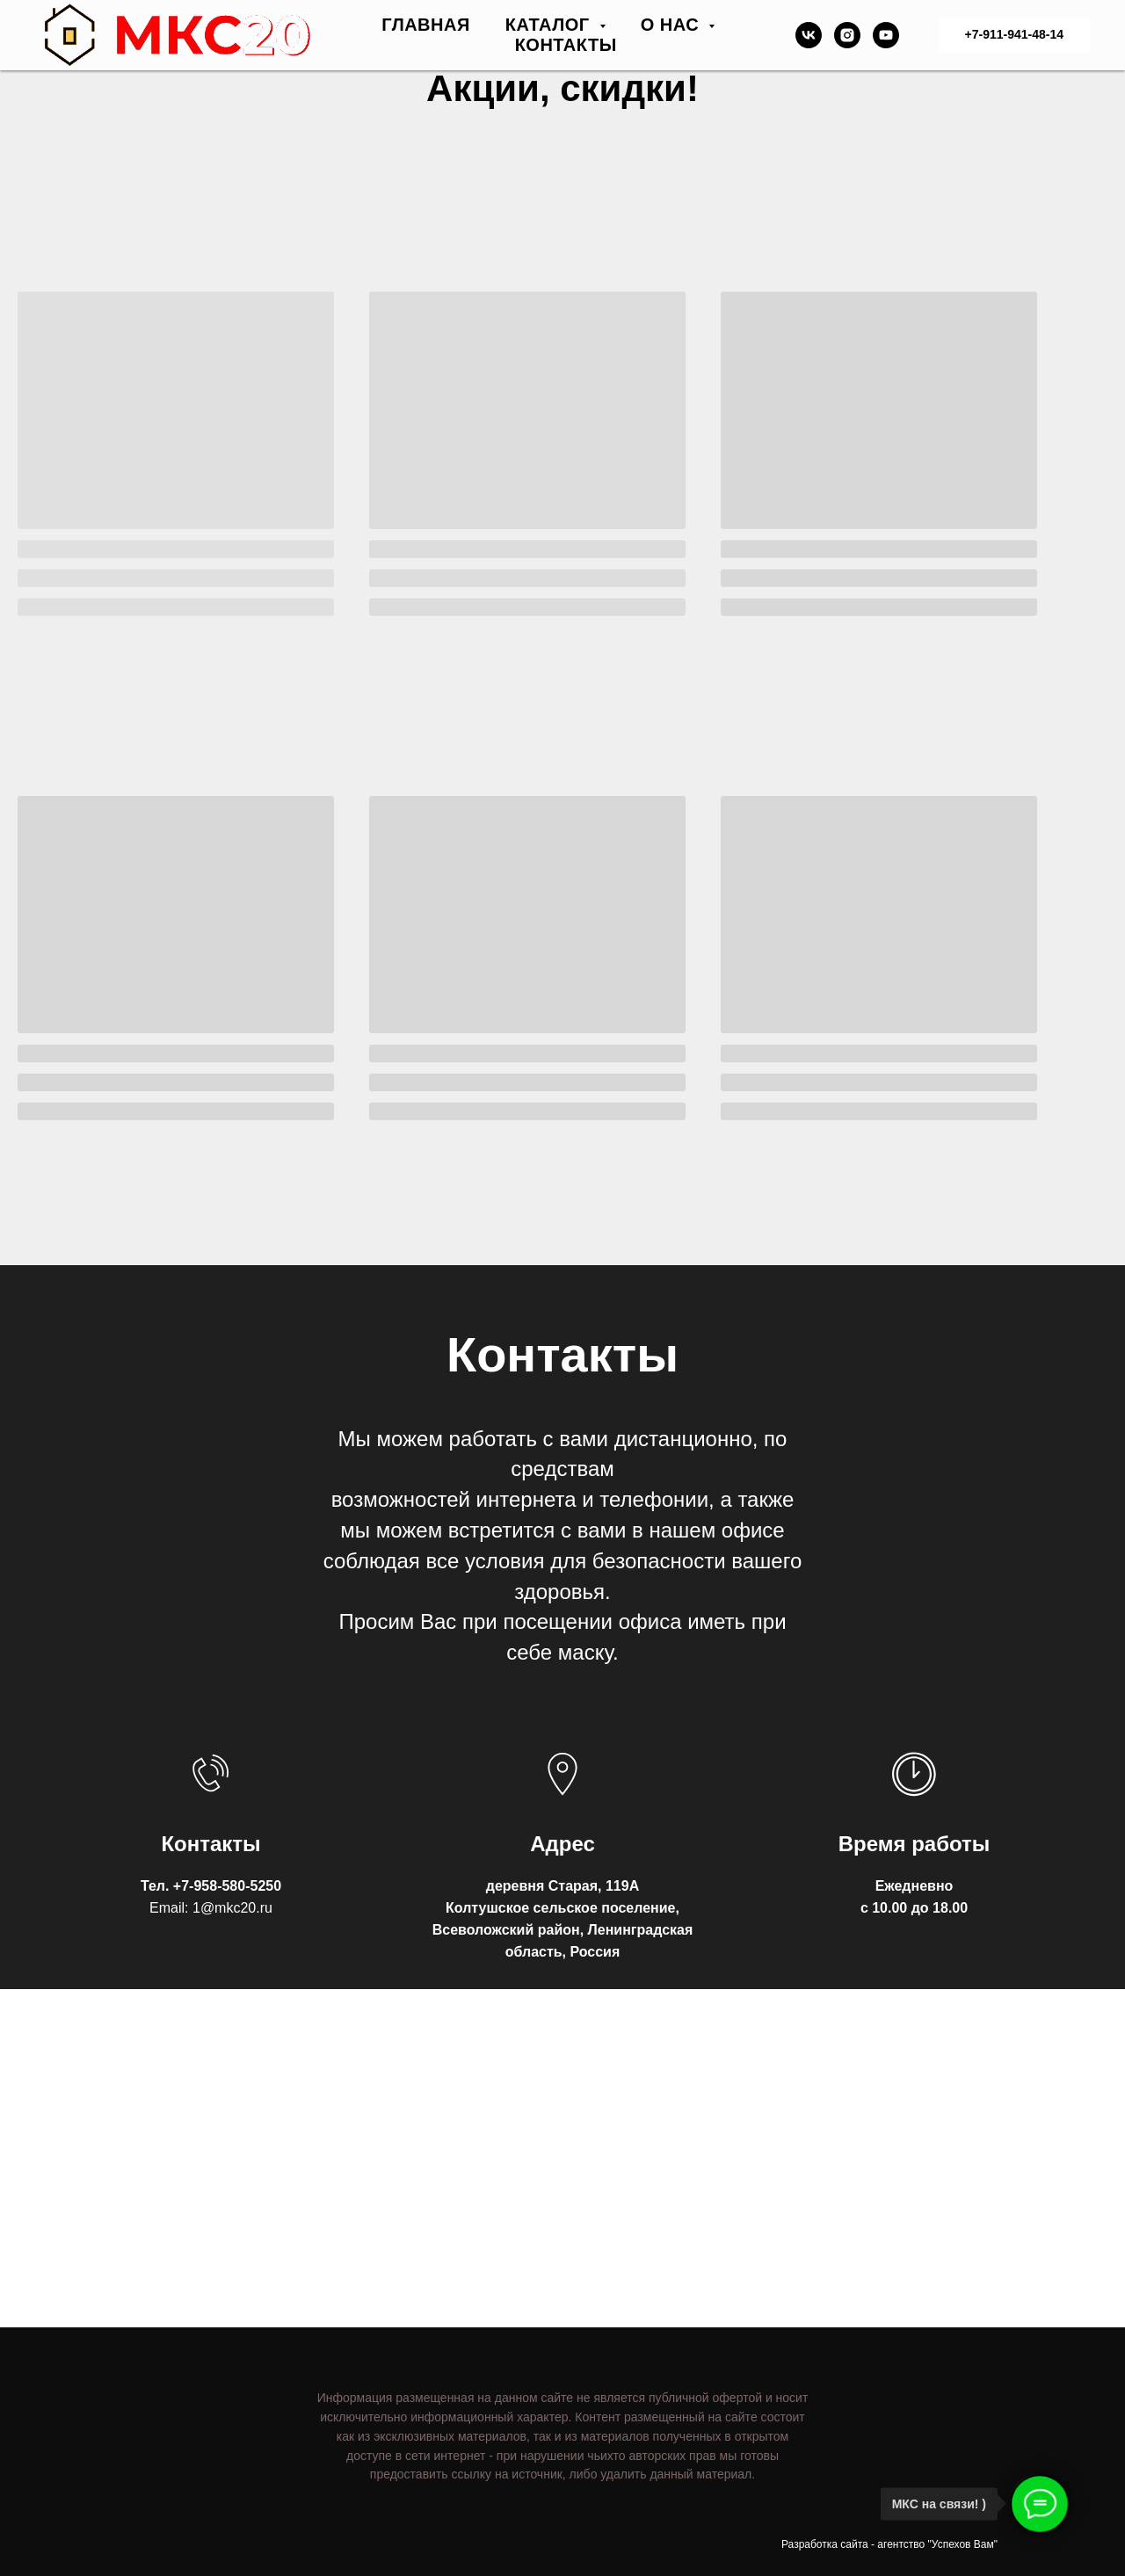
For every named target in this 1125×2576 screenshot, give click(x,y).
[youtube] (886, 35)
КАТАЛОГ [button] (550, 24)
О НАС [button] (673, 24)
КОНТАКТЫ (566, 44)
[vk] (808, 35)
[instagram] (847, 35)
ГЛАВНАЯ (425, 24)
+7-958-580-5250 (227, 1885)
